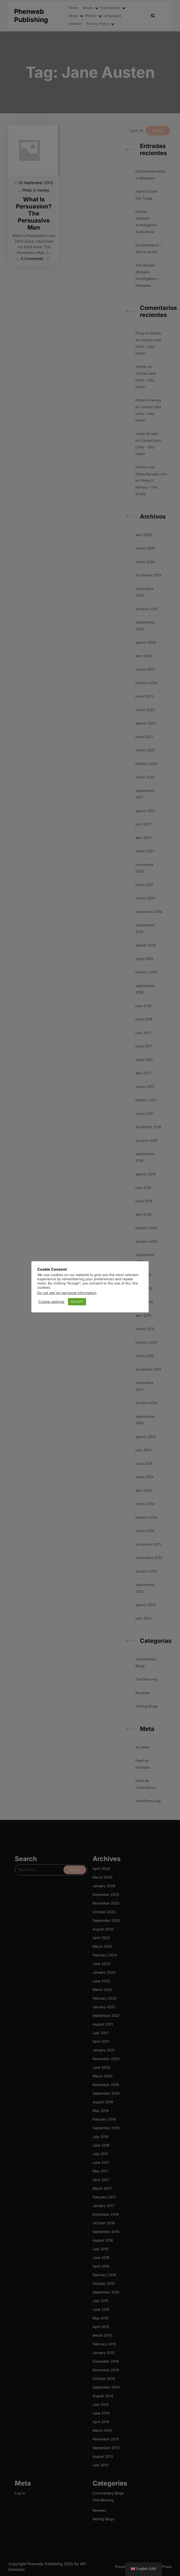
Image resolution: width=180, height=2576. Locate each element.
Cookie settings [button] (51, 1302)
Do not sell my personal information (66, 1293)
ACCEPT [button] (77, 1301)
